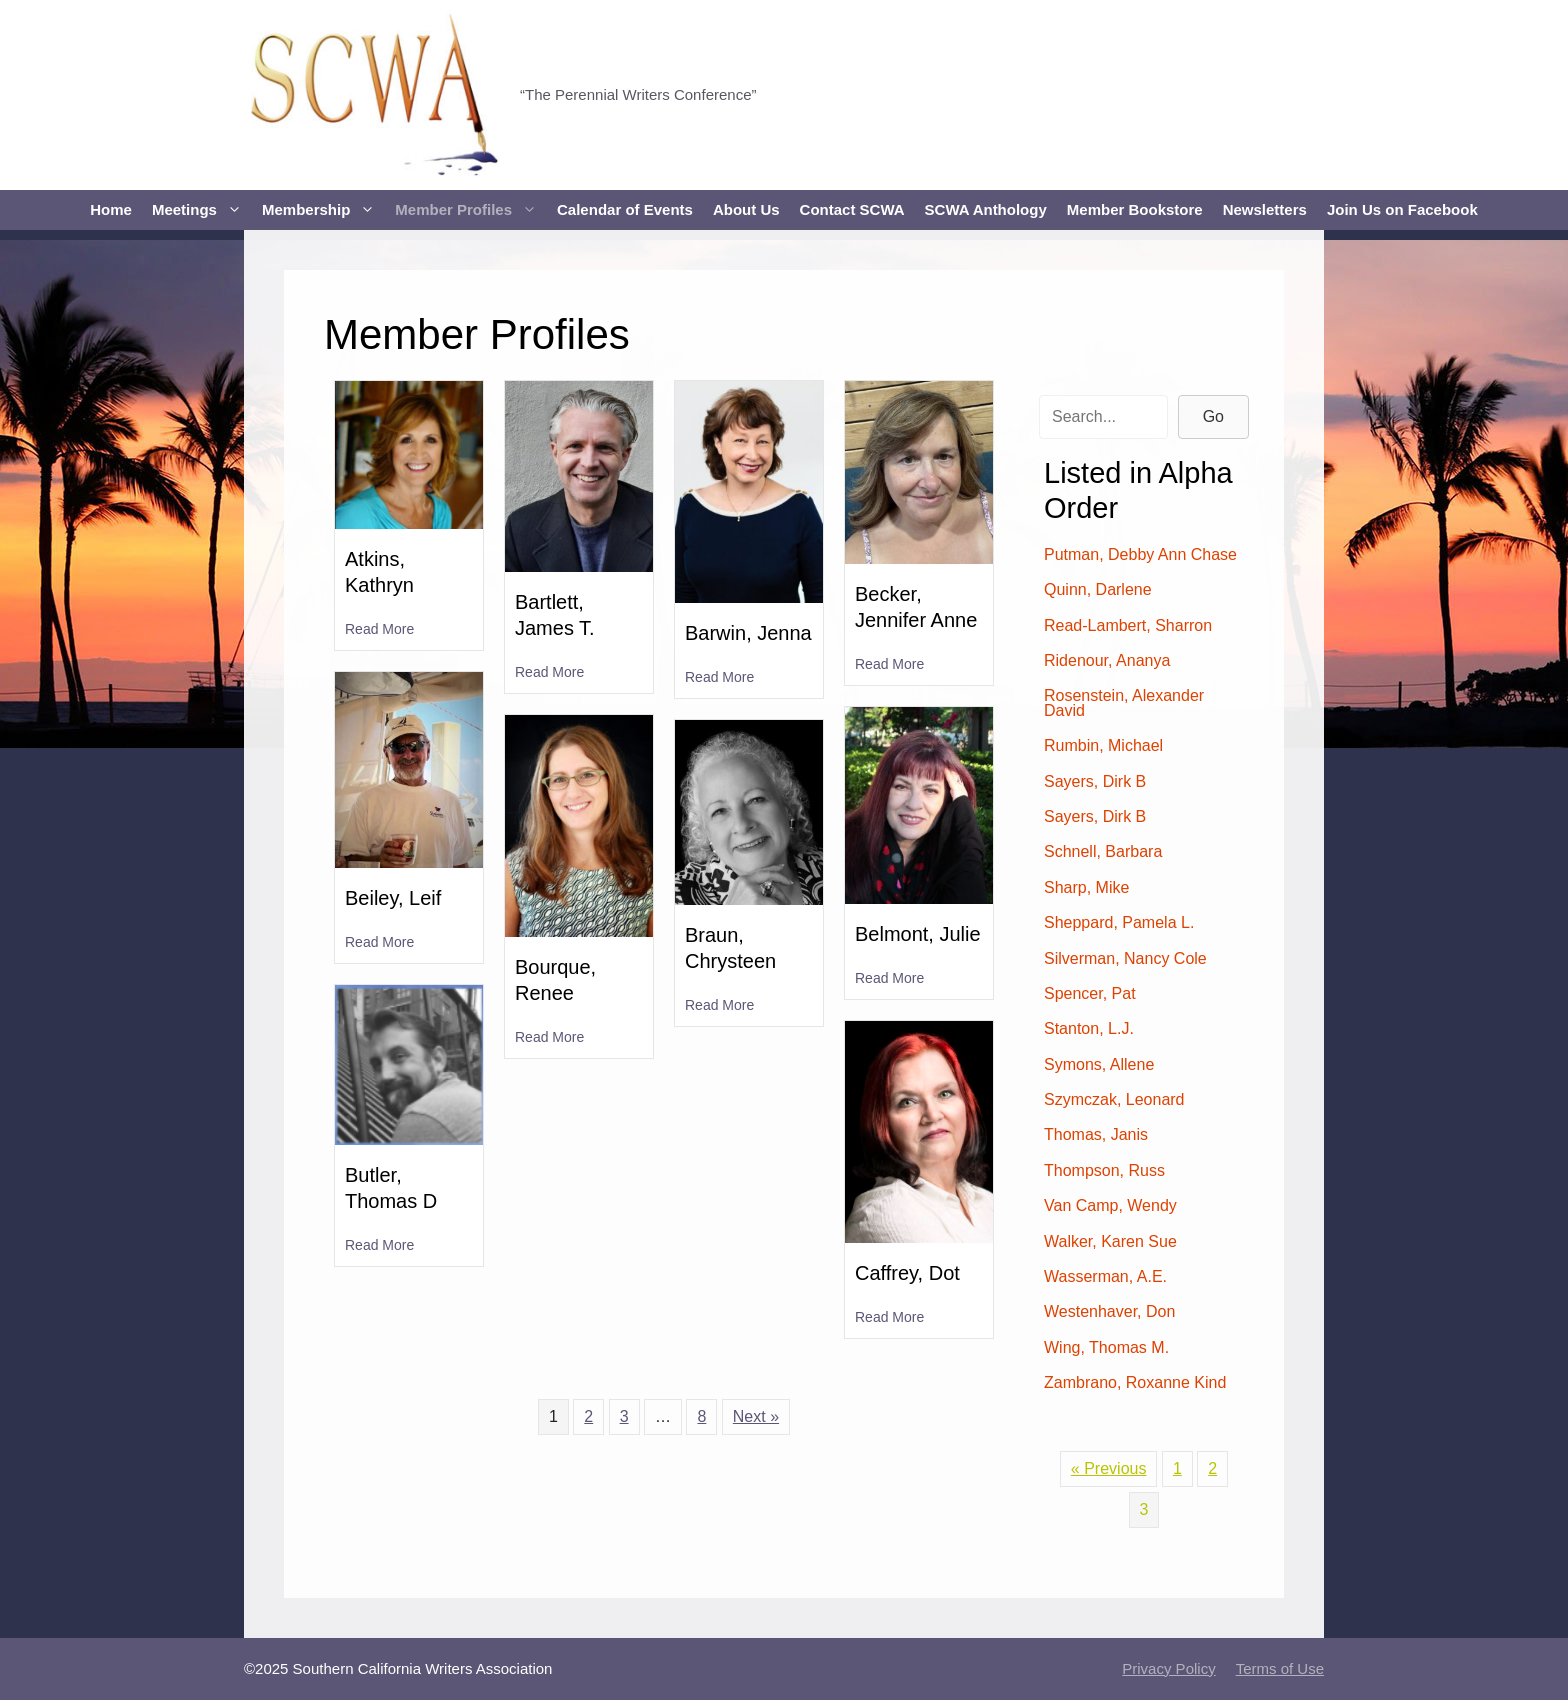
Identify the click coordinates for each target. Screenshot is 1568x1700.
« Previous (1109, 1468)
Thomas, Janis (1096, 1134)
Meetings (202, 210)
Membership (323, 210)
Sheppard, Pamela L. (1119, 922)
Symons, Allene (1099, 1064)
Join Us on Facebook (1402, 209)
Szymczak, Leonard (1114, 1099)
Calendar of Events (625, 209)
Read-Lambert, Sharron (1128, 625)
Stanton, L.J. (1089, 1028)
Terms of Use (1280, 1668)
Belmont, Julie (918, 934)
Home (111, 209)
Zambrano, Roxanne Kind (1135, 1382)
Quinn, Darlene (1098, 589)
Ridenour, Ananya (1107, 660)
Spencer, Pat (1090, 993)
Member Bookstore (1135, 209)
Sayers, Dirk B (1095, 781)
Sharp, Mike (1086, 887)
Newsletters (1265, 209)
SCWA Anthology (986, 209)
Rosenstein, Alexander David (1124, 702)
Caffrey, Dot (907, 1273)
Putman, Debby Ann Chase (1140, 554)
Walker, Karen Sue (1110, 1241)
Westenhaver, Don (1109, 1311)
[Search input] (1103, 417)
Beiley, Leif (393, 898)
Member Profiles (471, 210)
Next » (756, 1416)
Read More (379, 629)
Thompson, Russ (1104, 1170)
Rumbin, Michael (1103, 745)
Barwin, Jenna (748, 633)
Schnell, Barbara (1103, 851)
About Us (746, 209)
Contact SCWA (852, 209)
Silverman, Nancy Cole (1125, 958)
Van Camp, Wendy (1110, 1205)
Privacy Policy (1168, 1668)
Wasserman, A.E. (1105, 1276)
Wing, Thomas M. (1106, 1347)
